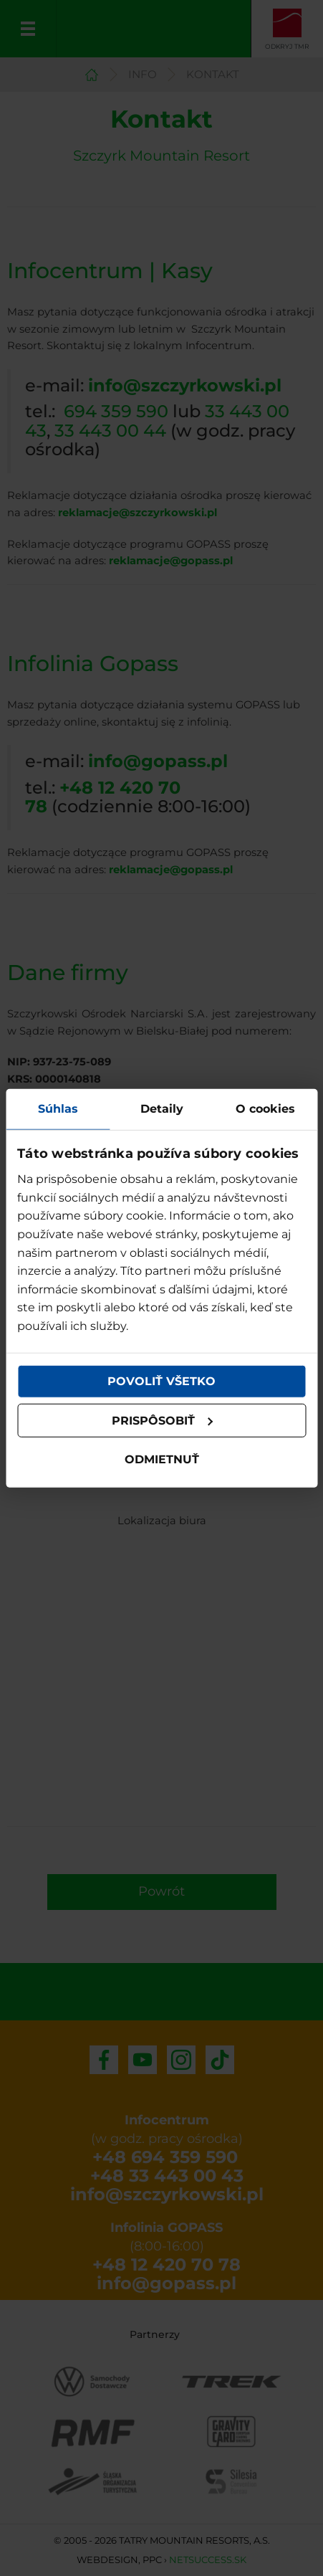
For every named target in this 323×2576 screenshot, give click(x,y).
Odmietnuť (162, 1458)
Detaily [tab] (161, 1108)
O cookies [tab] (265, 1108)
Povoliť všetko (161, 1381)
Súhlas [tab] (58, 1108)
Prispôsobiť (162, 1420)
